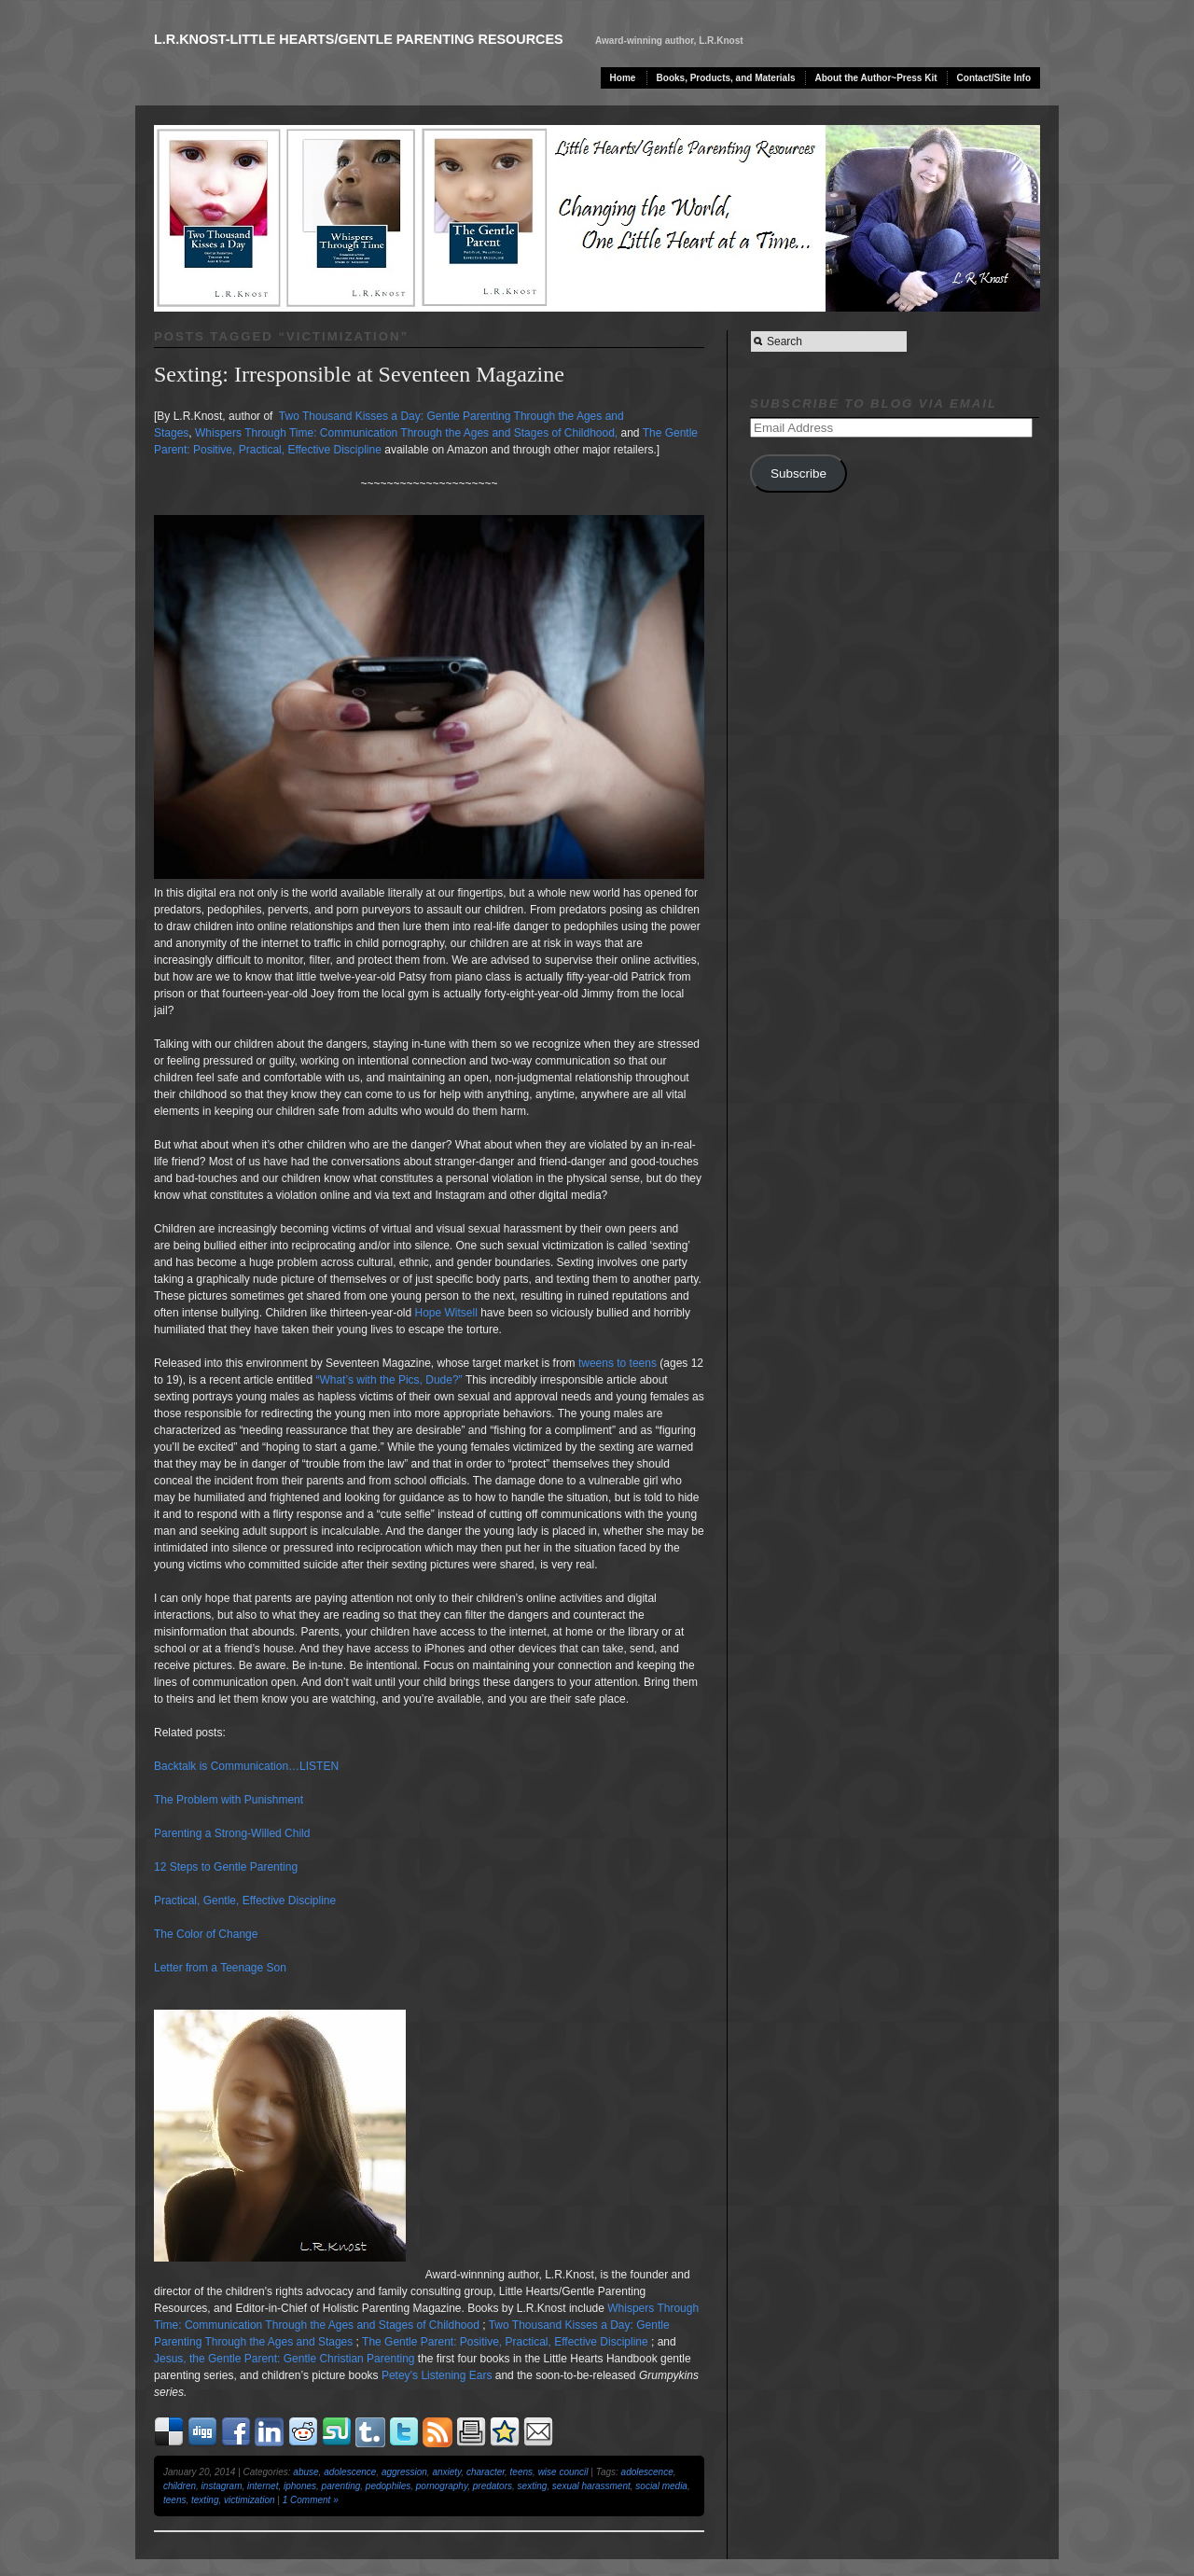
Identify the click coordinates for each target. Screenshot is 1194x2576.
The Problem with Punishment (228, 1799)
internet (262, 2486)
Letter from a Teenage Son (220, 1967)
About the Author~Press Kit (876, 78)
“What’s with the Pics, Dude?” (388, 1379)
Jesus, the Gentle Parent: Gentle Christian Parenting (284, 2358)
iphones (300, 2486)
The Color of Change (205, 1934)
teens (521, 2472)
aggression (404, 2472)
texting (204, 2500)
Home (623, 78)
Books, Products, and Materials (726, 78)
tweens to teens (617, 1363)
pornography (441, 2486)
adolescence (350, 2472)
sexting (533, 2486)
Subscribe (798, 473)
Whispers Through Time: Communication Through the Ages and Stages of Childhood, (406, 432)
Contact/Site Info (994, 78)
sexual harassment (591, 2486)
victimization (249, 2500)
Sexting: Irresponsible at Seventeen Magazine (359, 374)
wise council (563, 2472)
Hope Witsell (446, 1312)
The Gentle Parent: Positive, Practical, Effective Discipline (505, 2341)
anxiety (446, 2472)
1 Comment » (311, 2500)
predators (492, 2486)
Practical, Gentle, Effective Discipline (245, 1900)
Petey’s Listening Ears (437, 2375)
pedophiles (388, 2486)
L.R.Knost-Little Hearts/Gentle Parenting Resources (358, 39)
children (179, 2486)
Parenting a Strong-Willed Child (232, 1833)
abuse (305, 2472)
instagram (222, 2486)
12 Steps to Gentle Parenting (226, 1866)
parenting (341, 2486)
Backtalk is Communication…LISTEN (246, 1766)
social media (661, 2486)
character (485, 2472)
